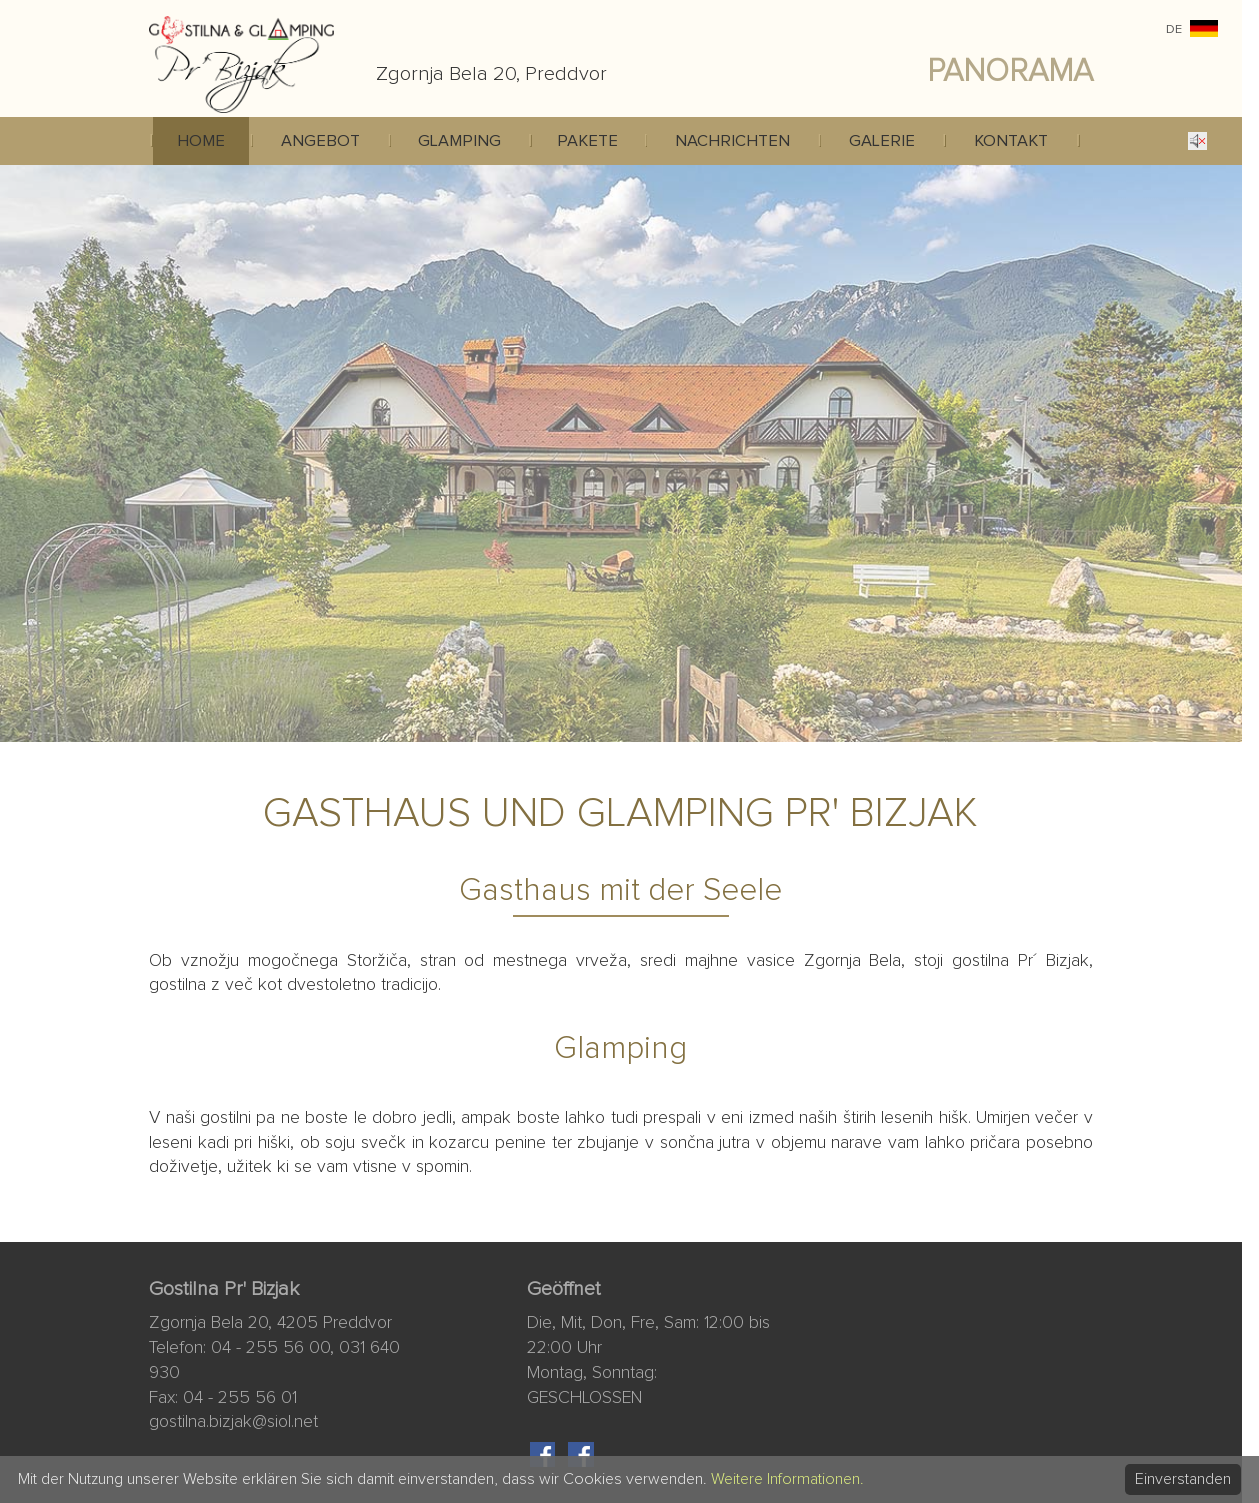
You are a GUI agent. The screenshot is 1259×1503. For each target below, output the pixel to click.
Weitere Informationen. (787, 1479)
